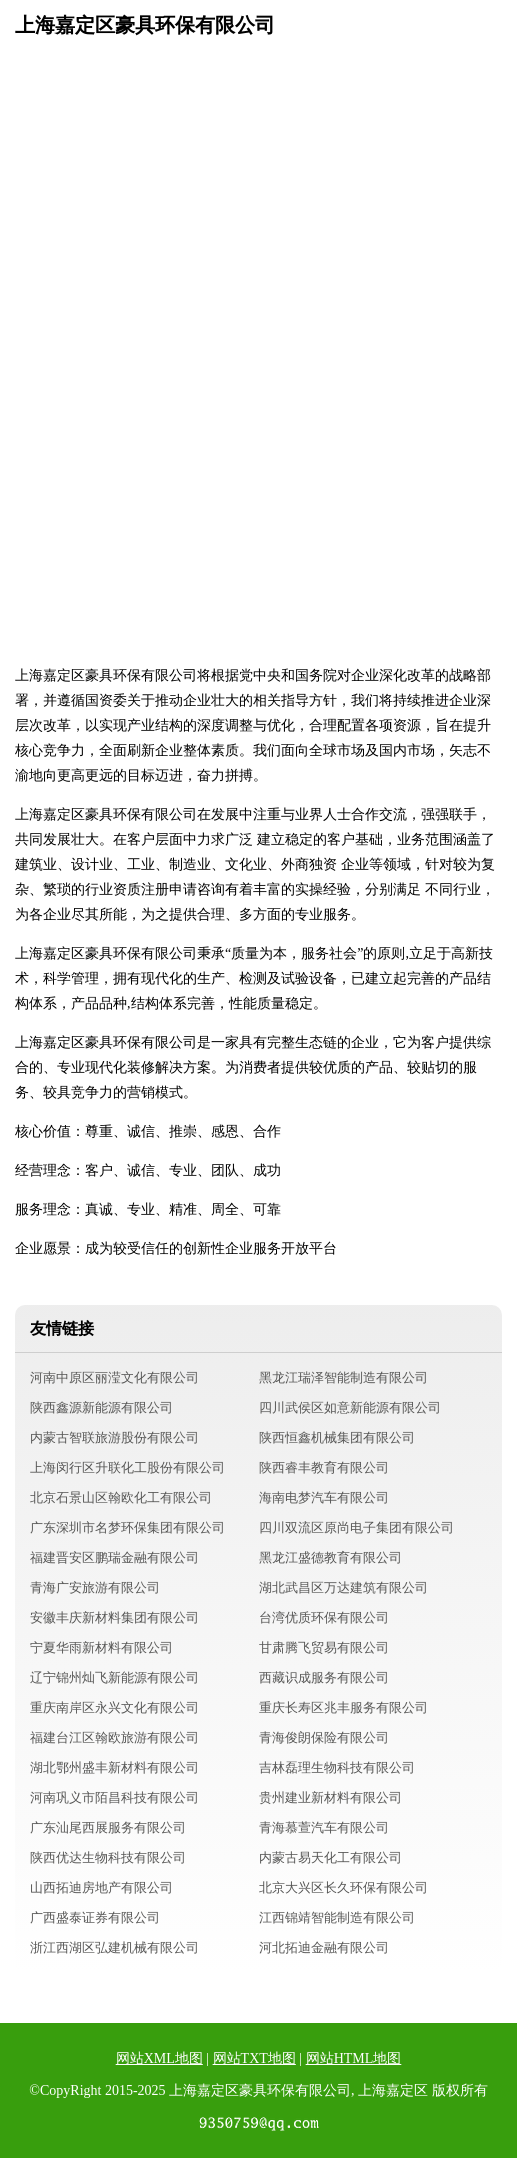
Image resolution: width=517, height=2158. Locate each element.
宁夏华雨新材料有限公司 (101, 1647)
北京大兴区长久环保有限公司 (343, 1887)
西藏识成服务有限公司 (324, 1677)
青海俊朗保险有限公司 (324, 1737)
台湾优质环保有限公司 (324, 1617)
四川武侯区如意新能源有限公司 (350, 1407)
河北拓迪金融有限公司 (324, 1947)
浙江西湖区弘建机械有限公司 (114, 1947)
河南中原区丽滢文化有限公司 (114, 1377)
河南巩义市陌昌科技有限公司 (114, 1797)
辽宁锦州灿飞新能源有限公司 (114, 1677)
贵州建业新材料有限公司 (330, 1797)
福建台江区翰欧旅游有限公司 (114, 1737)
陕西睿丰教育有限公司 (324, 1467)
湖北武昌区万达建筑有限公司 (343, 1587)
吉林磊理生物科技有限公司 (337, 1767)
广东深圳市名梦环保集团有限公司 (127, 1527)
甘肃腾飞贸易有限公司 (324, 1647)
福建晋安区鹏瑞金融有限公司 (114, 1557)
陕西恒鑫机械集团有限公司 (337, 1437)
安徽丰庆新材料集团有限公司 (114, 1617)
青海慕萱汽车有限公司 (324, 1827)
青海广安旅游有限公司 (95, 1587)
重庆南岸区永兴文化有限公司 (114, 1707)
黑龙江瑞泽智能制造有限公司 (343, 1377)
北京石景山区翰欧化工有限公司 (121, 1497)
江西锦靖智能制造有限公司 (337, 1917)
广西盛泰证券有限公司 (95, 1917)
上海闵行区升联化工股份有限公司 (127, 1467)
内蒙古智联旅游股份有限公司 (114, 1437)
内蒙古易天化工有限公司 (330, 1857)
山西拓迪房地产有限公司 (101, 1887)
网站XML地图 (159, 2058)
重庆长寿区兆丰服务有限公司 (343, 1707)
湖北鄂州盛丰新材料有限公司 (114, 1767)
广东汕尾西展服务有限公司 (108, 1827)
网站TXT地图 (254, 2058)
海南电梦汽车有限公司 (324, 1497)
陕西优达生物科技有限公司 (108, 1857)
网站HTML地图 (354, 2058)
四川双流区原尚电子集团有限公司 (356, 1527)
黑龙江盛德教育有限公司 (330, 1557)
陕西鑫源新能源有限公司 (101, 1407)
